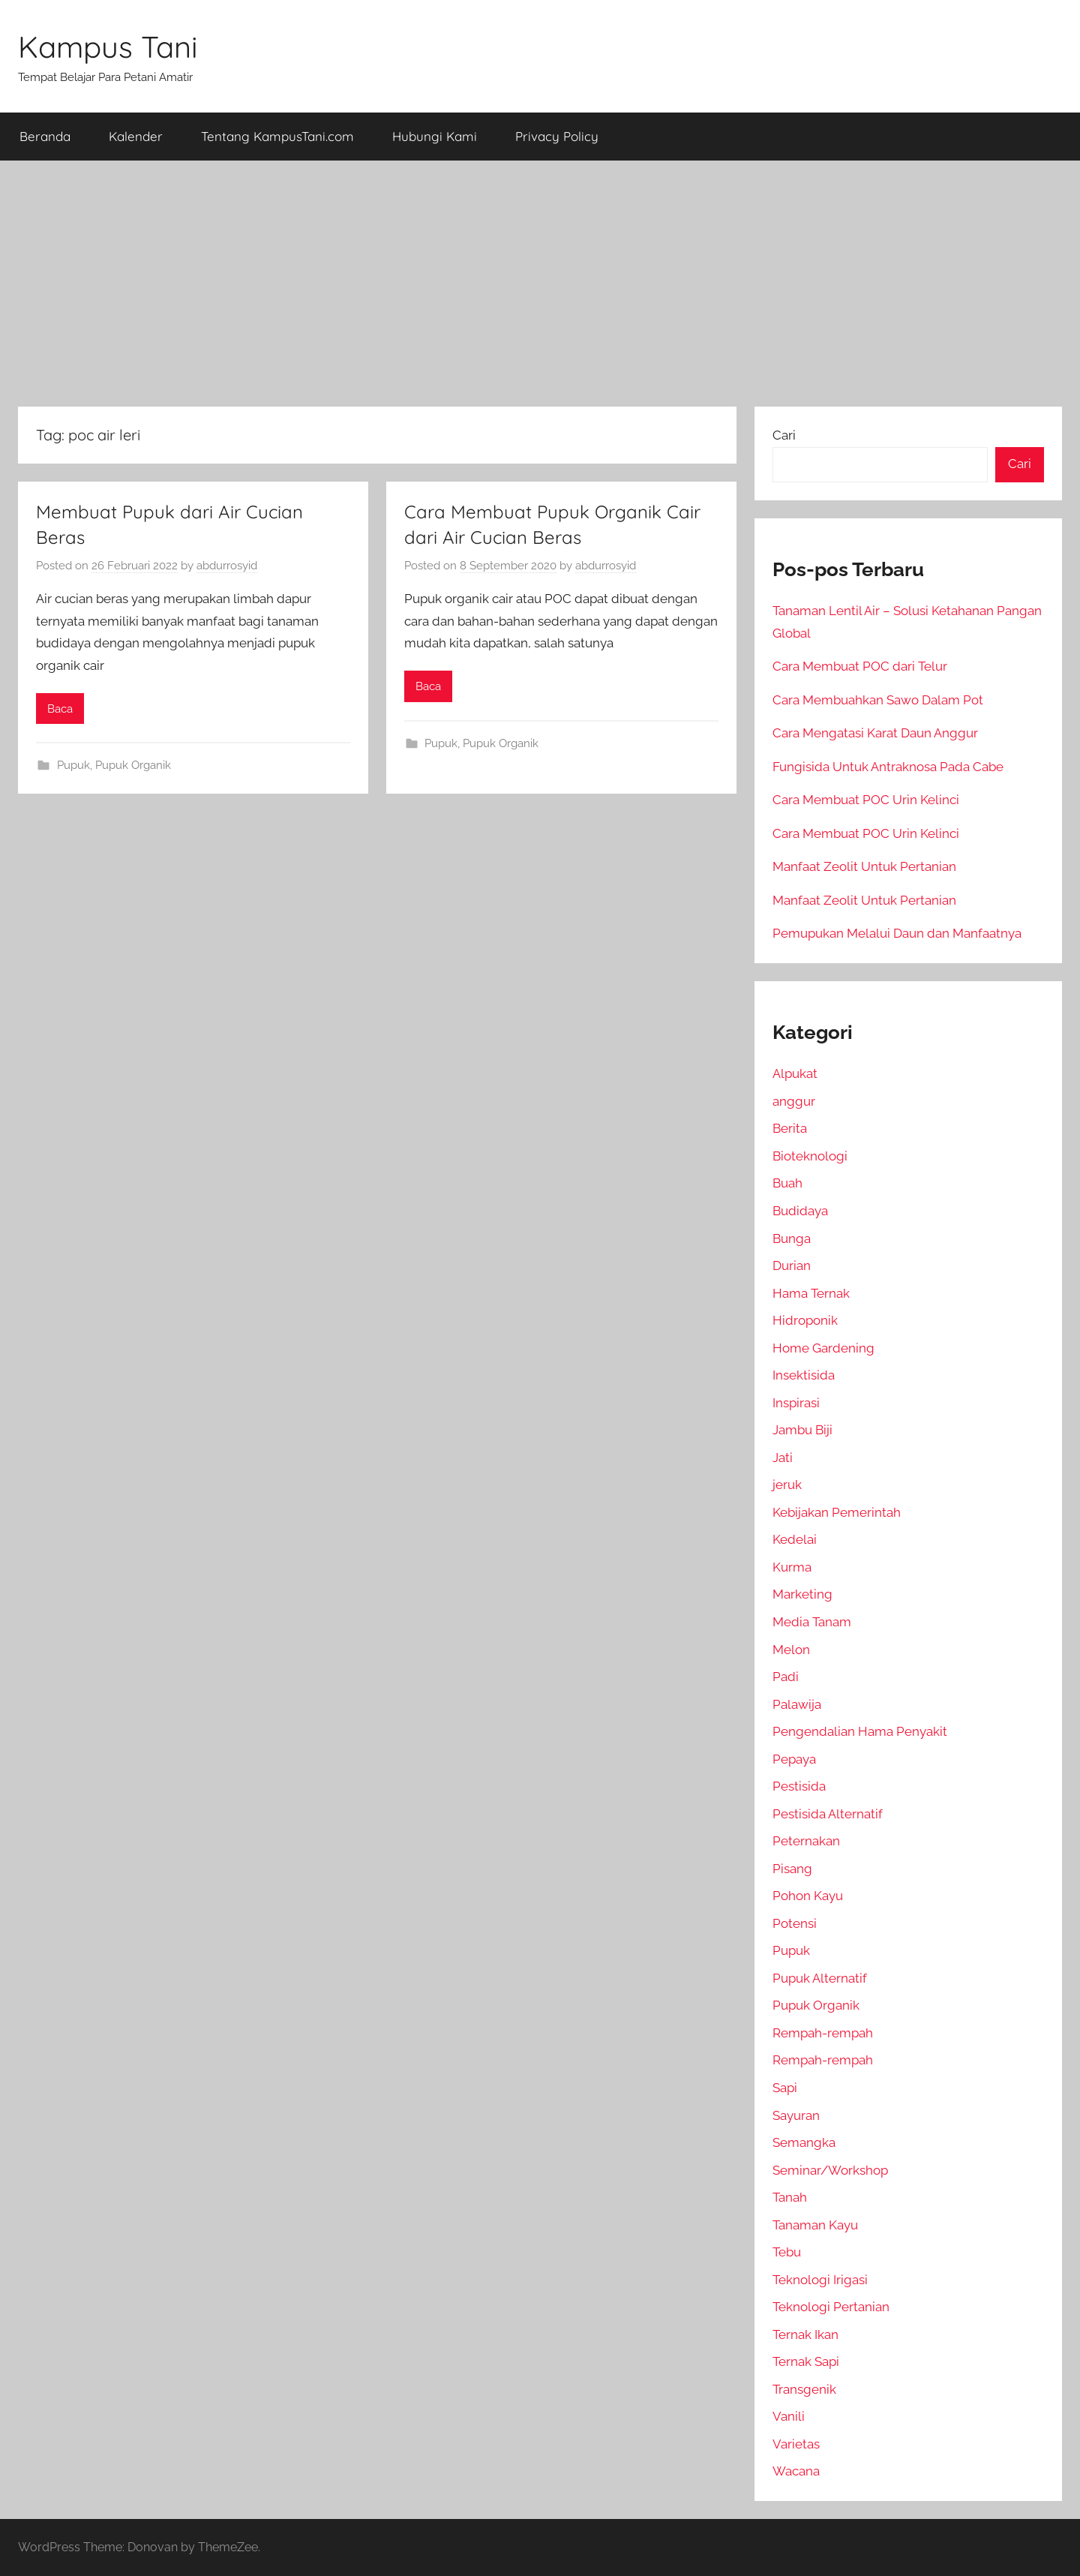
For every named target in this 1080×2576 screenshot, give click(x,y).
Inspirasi (796, 1402)
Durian (791, 1265)
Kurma (792, 1567)
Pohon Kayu (807, 1895)
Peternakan (806, 1840)
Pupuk (73, 765)
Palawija (796, 1704)
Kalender (136, 136)
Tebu (786, 2251)
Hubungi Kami (434, 136)
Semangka (804, 2142)
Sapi (784, 2087)
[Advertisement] (540, 284)
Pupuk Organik (133, 765)
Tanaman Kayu (815, 2224)
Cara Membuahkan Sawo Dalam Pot (877, 699)
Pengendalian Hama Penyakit (859, 1731)
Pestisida (799, 1786)
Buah (787, 1182)
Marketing (802, 1594)
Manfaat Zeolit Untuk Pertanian (864, 866)
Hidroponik (805, 1320)
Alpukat (795, 1073)
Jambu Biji (802, 1429)
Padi (785, 1676)
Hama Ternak (811, 1293)
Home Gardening (823, 1348)
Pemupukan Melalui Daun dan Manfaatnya (897, 933)
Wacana (796, 2470)
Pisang (792, 1868)
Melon (791, 1649)
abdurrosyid (226, 565)
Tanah (789, 2197)
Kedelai (794, 1539)
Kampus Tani (108, 46)
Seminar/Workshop (830, 2170)
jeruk (787, 1484)
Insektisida (803, 1375)
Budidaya (800, 1210)
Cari (784, 435)
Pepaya (794, 1759)
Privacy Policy (556, 136)
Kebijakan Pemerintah (836, 1512)
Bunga (791, 1238)
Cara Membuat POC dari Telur (859, 666)
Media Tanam (811, 1621)
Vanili (788, 2416)
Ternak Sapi (805, 2361)
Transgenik (804, 2389)
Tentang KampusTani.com (277, 136)
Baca (60, 709)
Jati (782, 1457)
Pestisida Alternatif (827, 1813)
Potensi (794, 1923)
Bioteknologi (810, 1155)
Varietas (796, 2443)
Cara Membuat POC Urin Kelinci (865, 799)
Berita (789, 1128)
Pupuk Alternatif (819, 1978)
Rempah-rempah (822, 2032)
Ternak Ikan (805, 2334)
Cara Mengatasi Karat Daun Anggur (875, 732)
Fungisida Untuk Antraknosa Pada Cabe (888, 766)
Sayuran (796, 2115)
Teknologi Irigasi (820, 2279)
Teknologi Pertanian (831, 2306)
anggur (793, 1101)
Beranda (45, 136)
